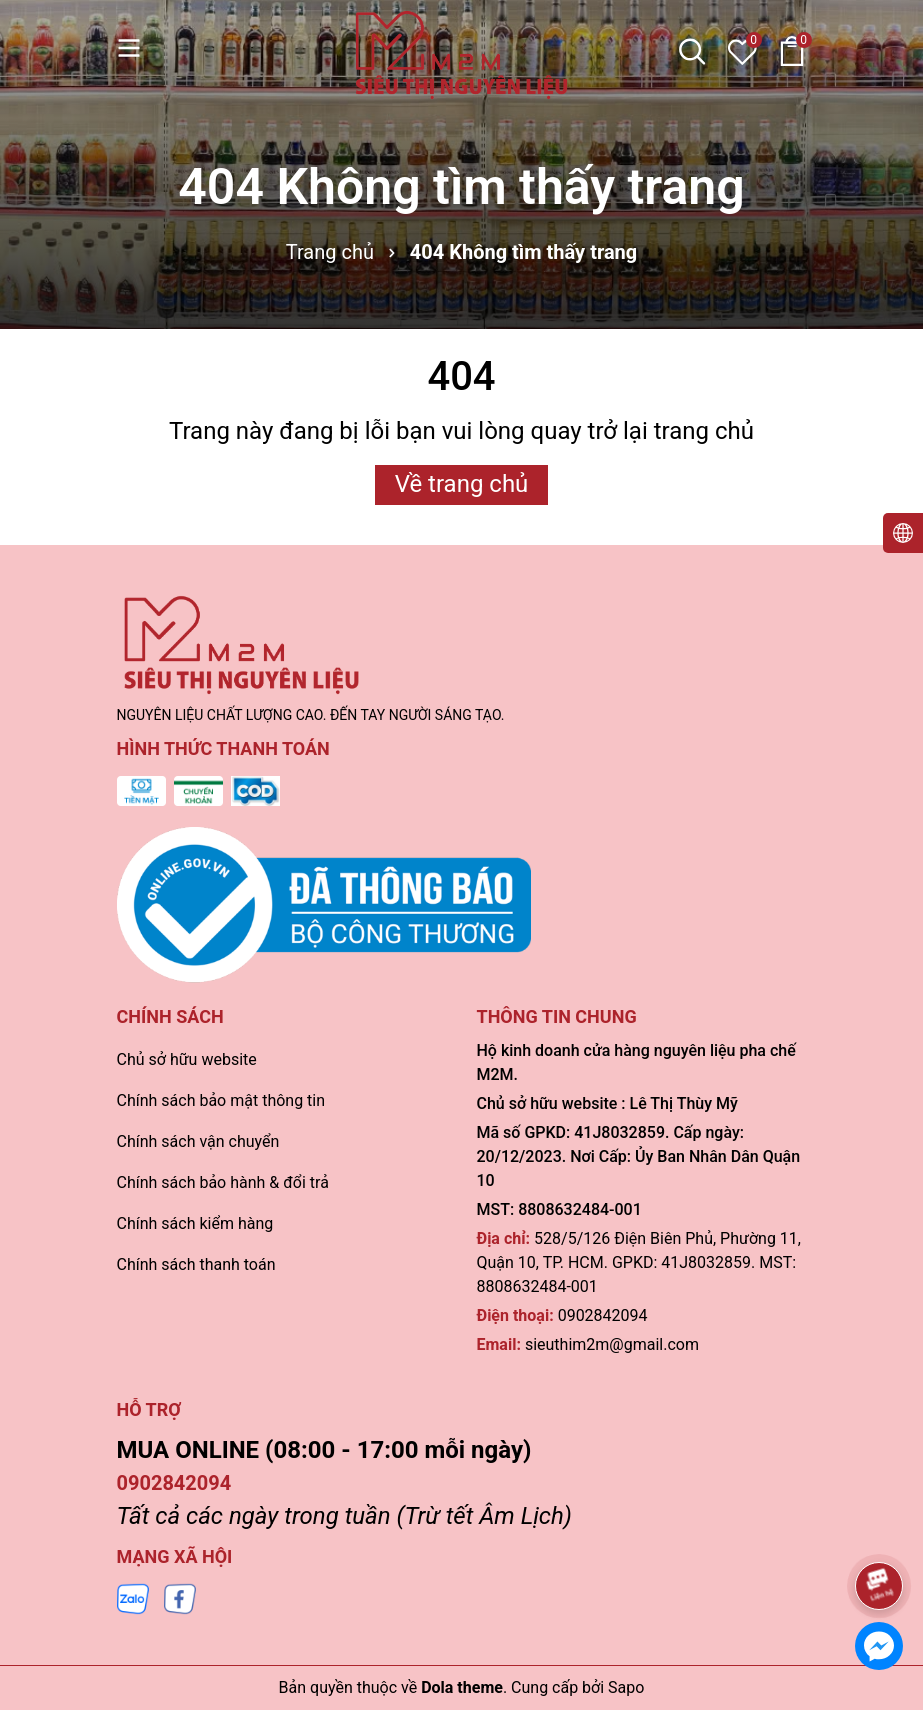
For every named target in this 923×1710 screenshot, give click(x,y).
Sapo (626, 1687)
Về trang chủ (462, 484)
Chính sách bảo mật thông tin (221, 1100)
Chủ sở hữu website (187, 1059)
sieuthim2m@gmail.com (612, 1344)
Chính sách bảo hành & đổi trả (223, 1182)
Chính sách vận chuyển (198, 1141)
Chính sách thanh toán (196, 1264)
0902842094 (603, 1315)
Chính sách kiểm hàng (195, 1223)
